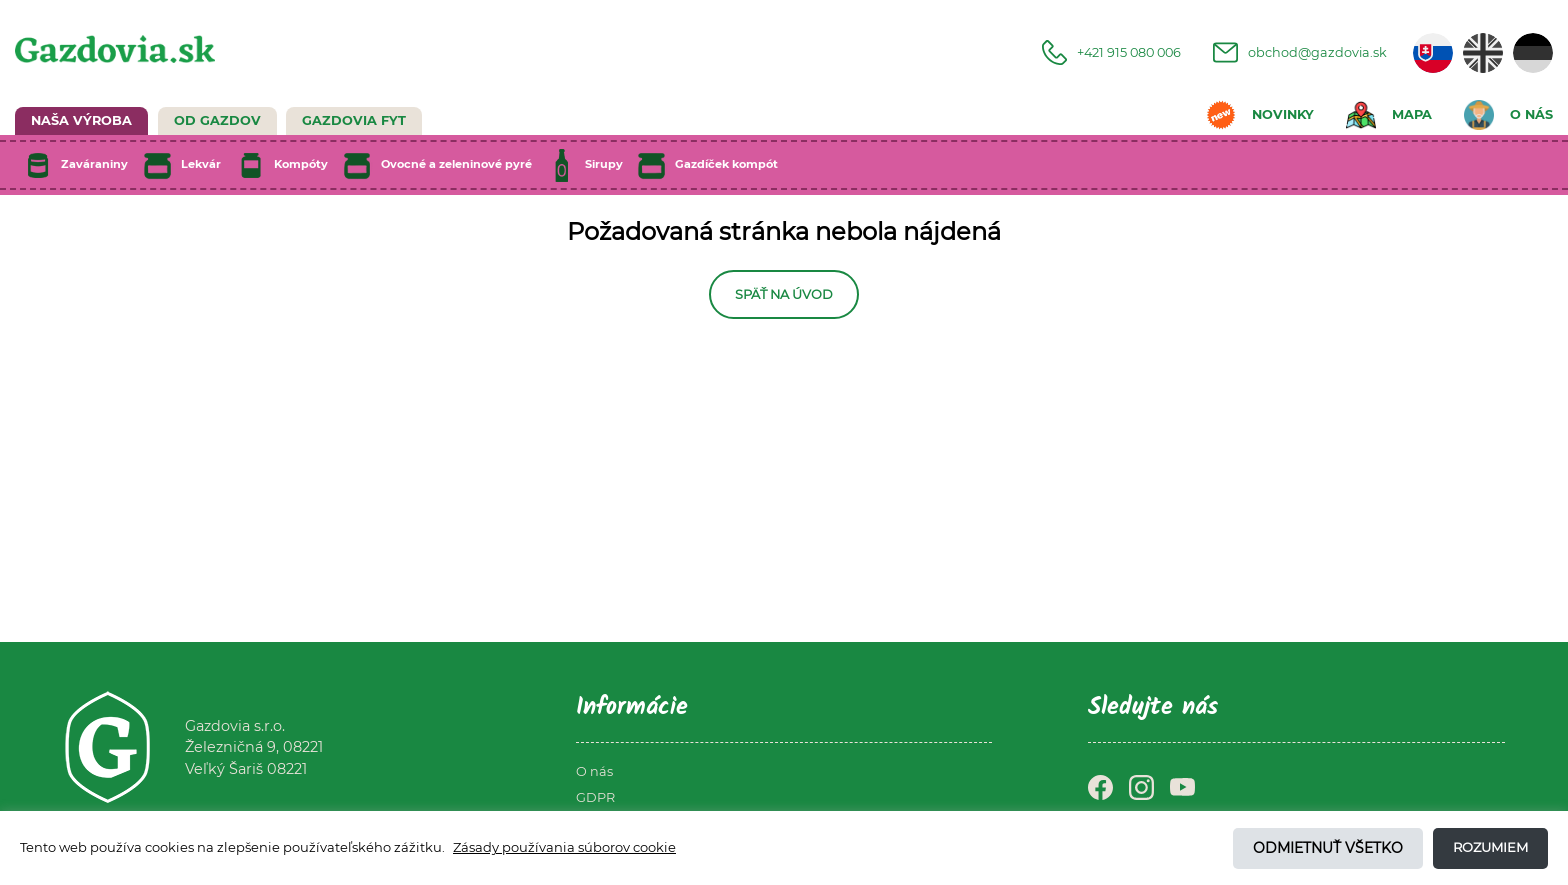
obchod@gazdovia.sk (1300, 52)
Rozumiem (1490, 847)
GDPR (595, 797)
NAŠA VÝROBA (81, 120)
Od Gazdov (217, 120)
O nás (594, 771)
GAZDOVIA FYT (354, 120)
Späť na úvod (784, 294)
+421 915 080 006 (1111, 52)
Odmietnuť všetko (1328, 848)
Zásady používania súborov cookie (564, 847)
